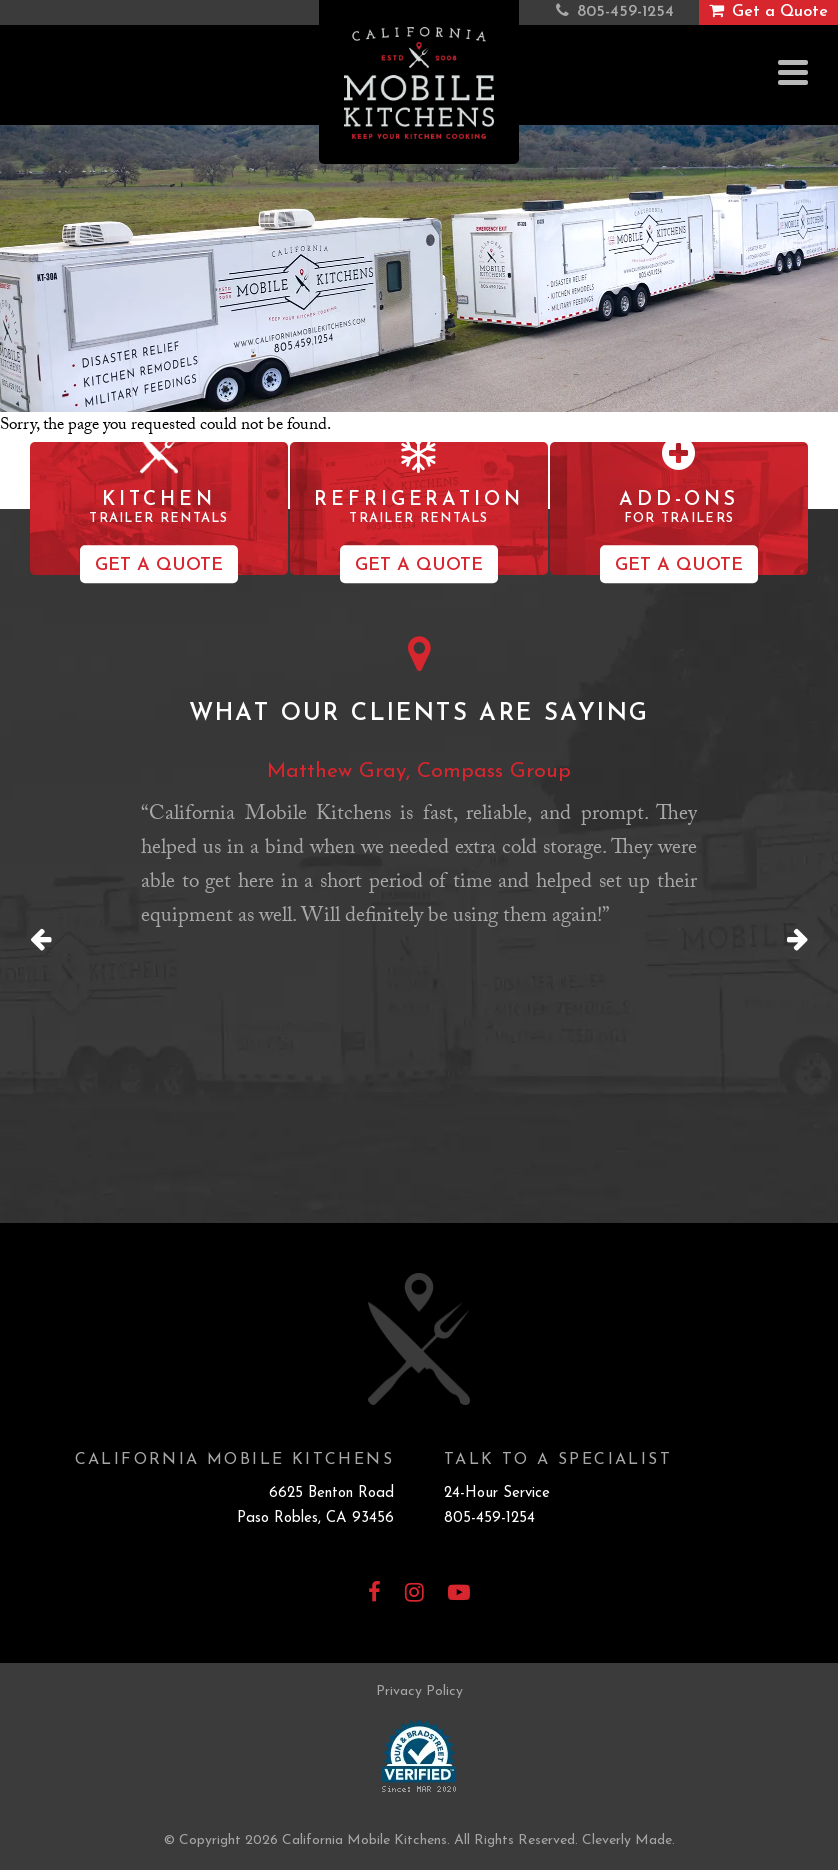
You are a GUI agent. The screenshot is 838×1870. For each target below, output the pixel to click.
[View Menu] (793, 72)
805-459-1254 (489, 1518)
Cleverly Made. (628, 1840)
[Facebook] (374, 1594)
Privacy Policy (419, 1691)
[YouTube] (459, 1594)
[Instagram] (414, 1594)
